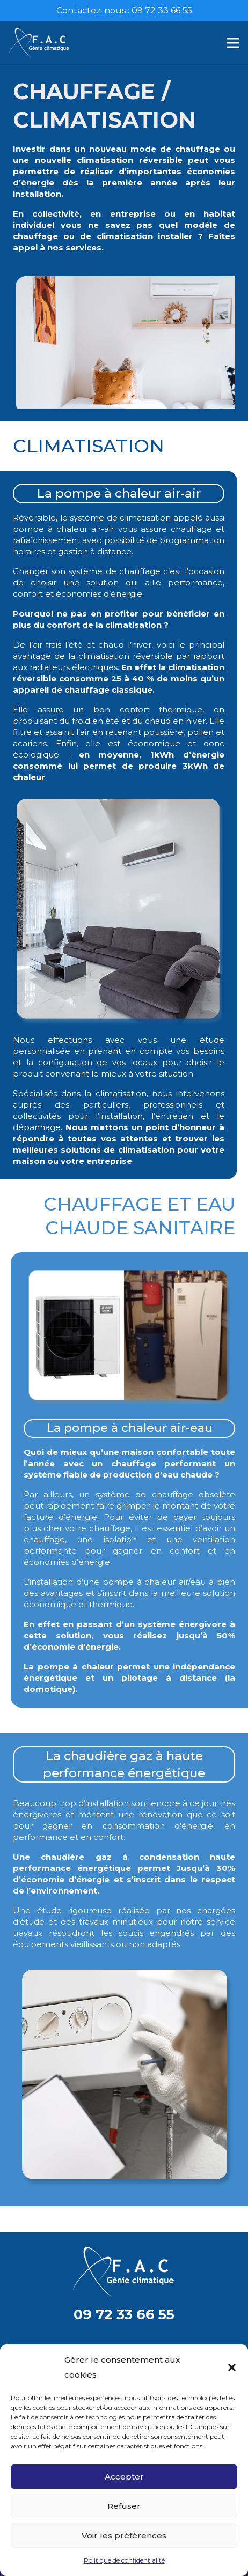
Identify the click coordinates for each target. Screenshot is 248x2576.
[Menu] (233, 42)
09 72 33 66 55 (124, 2314)
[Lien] (39, 43)
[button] (232, 2367)
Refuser (124, 2506)
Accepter (124, 2476)
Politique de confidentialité (124, 2560)
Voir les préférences (124, 2535)
